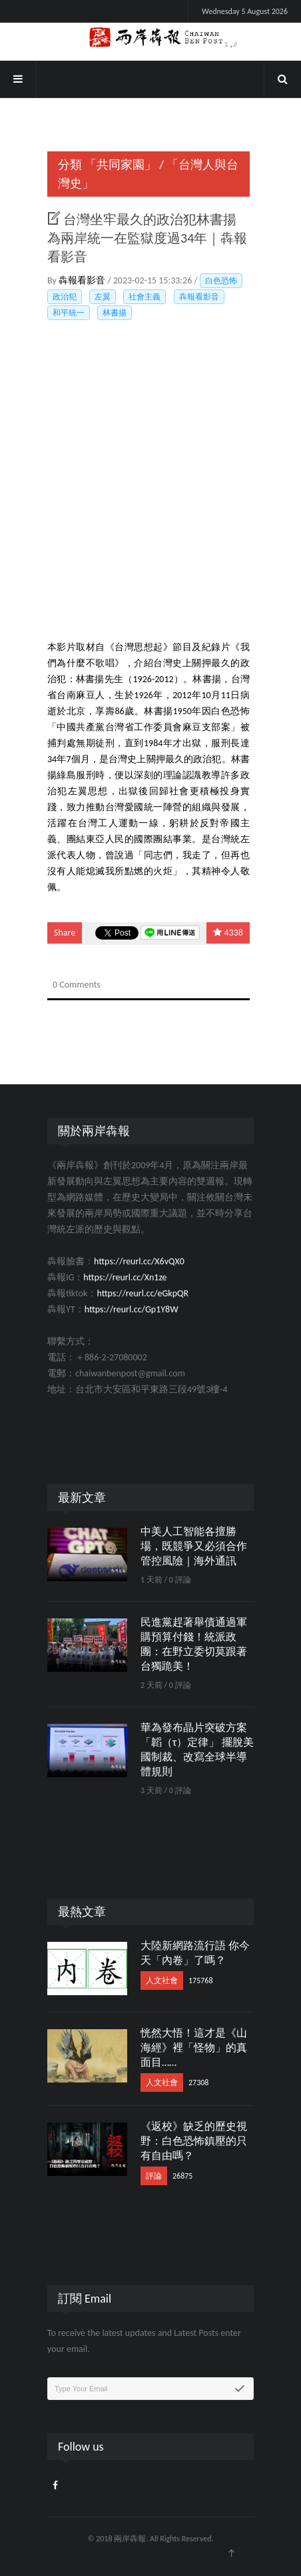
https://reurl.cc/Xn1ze (124, 1277)
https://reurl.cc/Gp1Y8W (131, 1309)
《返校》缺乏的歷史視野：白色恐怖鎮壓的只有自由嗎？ (194, 2141)
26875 (182, 2176)
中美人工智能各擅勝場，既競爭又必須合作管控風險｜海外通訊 (194, 1546)
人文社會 (162, 1980)
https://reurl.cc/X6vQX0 (139, 1261)
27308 (198, 2082)
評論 (154, 2176)
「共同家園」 (120, 164)
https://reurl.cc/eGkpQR (142, 1293)
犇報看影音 (83, 280)
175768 (200, 1980)
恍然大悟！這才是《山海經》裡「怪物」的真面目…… (194, 2048)
